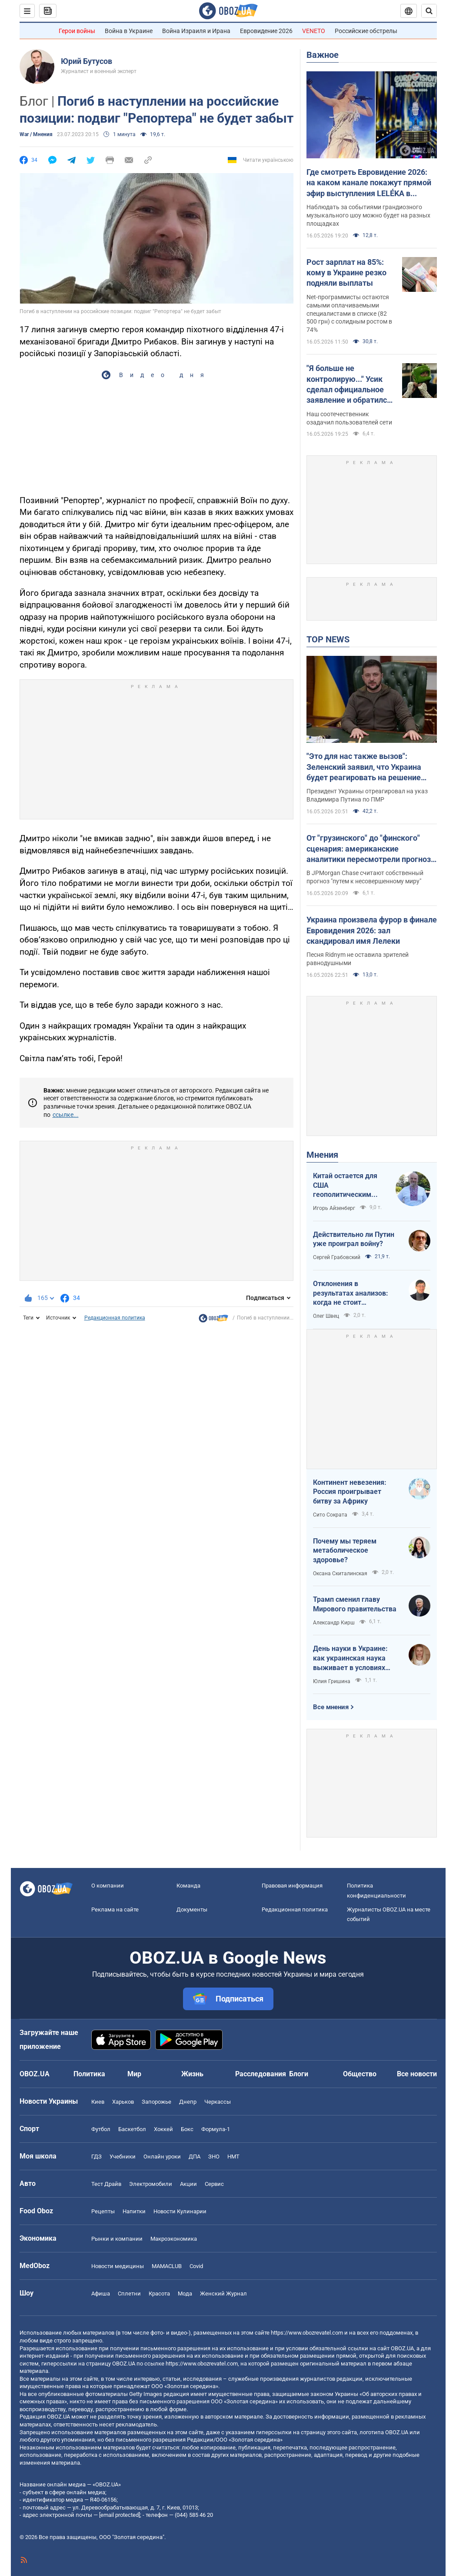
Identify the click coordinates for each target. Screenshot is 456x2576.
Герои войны (77, 30)
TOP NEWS (327, 639)
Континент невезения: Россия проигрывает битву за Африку (349, 1491)
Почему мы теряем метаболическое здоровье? (344, 1550)
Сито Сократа (330, 1515)
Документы (191, 1909)
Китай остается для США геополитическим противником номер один (346, 1185)
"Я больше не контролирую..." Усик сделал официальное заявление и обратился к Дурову (348, 384)
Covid (196, 2266)
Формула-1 (215, 2129)
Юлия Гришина (331, 1681)
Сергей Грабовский (336, 1257)
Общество (359, 2074)
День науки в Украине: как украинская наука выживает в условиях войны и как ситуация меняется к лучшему (350, 1658)
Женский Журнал (223, 2293)
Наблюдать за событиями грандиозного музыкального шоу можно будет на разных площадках (368, 215)
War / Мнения (36, 134)
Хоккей (163, 2129)
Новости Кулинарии (179, 2211)
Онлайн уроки (162, 2156)
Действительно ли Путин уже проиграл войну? (353, 1239)
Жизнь (192, 2074)
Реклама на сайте (115, 1909)
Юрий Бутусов (86, 61)
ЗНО (214, 2156)
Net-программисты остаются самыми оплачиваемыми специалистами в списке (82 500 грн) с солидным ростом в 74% (349, 314)
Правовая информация (292, 1885)
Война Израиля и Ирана (196, 30)
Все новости (417, 2074)
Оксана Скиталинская (340, 1573)
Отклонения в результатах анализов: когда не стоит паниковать (350, 1293)
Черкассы (217, 2101)
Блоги (298, 2074)
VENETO (313, 30)
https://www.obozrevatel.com (307, 2332)
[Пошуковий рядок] (429, 10)
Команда (188, 1885)
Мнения (322, 1154)
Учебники (123, 2156)
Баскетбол (132, 2129)
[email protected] (119, 2515)
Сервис (214, 2184)
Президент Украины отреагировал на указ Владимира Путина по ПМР (367, 795)
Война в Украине (129, 30)
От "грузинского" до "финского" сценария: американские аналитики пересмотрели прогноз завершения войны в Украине (368, 849)
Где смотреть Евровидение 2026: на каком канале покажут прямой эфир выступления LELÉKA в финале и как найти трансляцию (368, 183)
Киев (97, 2101)
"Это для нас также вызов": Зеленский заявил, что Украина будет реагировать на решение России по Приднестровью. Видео (368, 767)
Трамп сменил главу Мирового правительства (354, 1604)
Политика (89, 2074)
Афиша (100, 2293)
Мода (185, 2293)
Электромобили (150, 2184)
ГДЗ (96, 2156)
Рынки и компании (117, 2238)
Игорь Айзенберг (334, 1208)
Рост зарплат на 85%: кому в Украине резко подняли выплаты (346, 272)
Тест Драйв (106, 2184)
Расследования (260, 2074)
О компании (107, 1885)
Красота (159, 2293)
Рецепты (103, 2211)
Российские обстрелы (366, 30)
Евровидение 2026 (266, 30)
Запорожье (156, 2101)
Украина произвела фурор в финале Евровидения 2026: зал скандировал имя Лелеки (371, 930)
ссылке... (66, 1114)
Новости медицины (117, 2266)
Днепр (187, 2101)
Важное (322, 55)
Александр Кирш (334, 1623)
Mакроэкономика (173, 2238)
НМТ (233, 2156)
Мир (134, 2074)
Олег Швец (326, 1316)
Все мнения (331, 1707)
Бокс (187, 2129)
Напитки (134, 2211)
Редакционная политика (114, 1318)
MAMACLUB (167, 2266)
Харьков (123, 2101)
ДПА (194, 2156)
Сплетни (129, 2293)
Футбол (100, 2129)
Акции (188, 2184)
